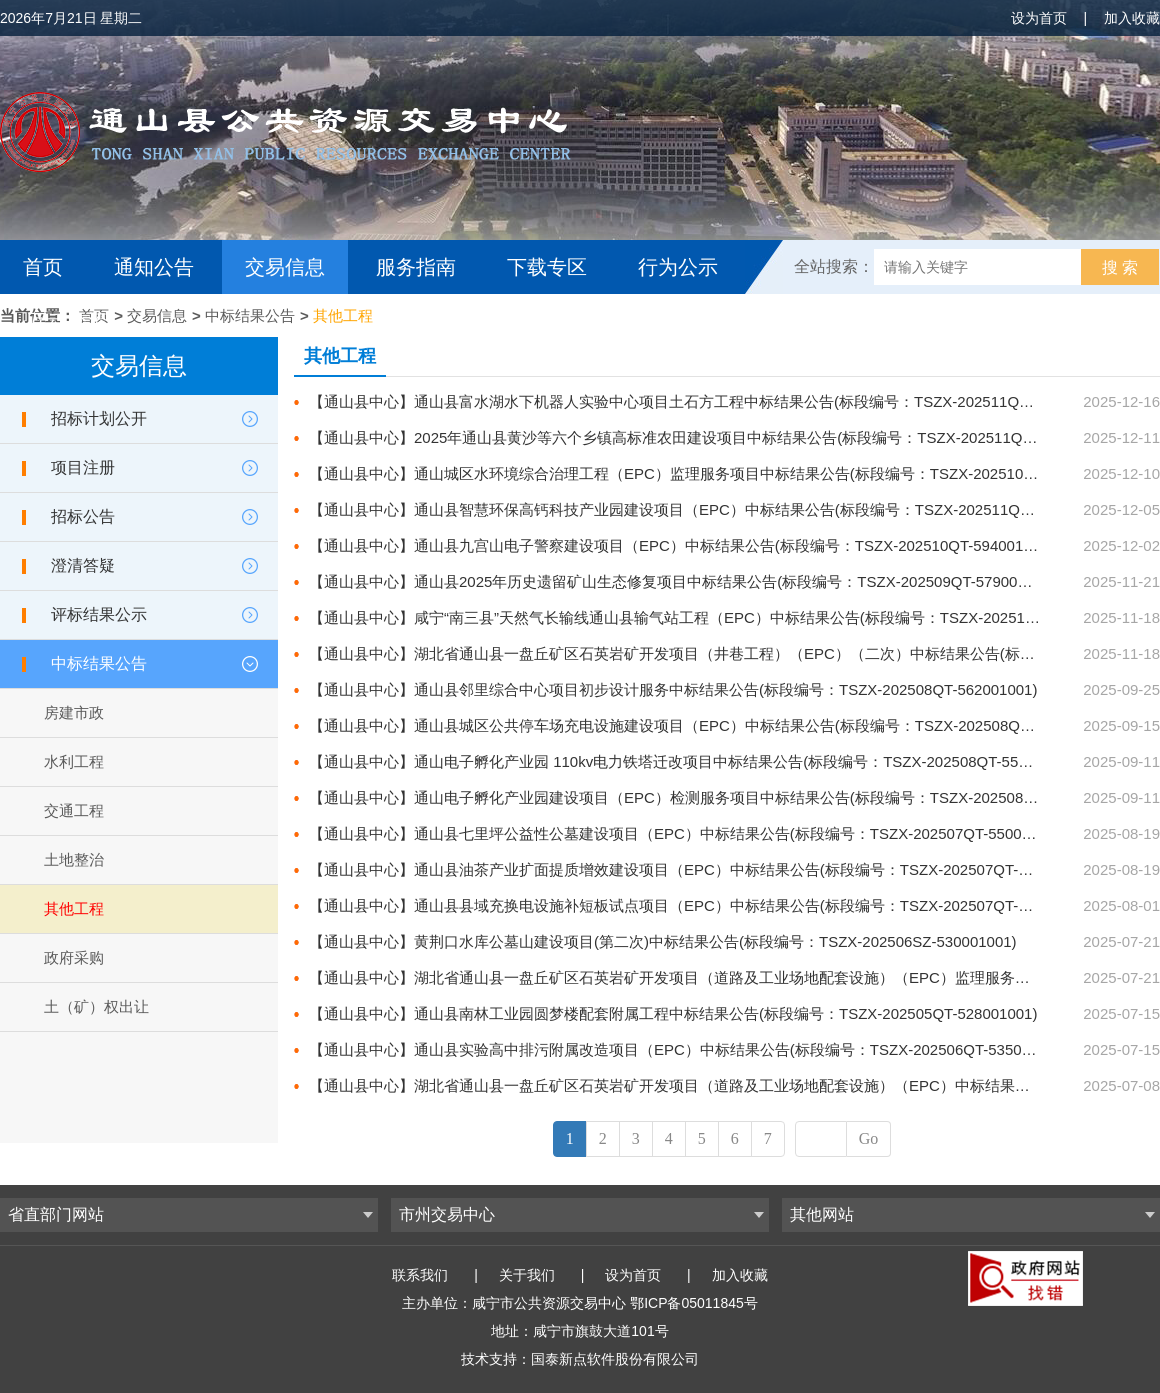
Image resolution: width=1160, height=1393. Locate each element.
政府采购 (74, 957)
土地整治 (74, 859)
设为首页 (1039, 18)
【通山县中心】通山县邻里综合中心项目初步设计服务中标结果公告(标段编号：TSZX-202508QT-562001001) (673, 689)
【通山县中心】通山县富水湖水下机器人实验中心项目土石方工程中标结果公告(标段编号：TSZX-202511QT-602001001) (710, 401)
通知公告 (154, 267)
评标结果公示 (99, 614)
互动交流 (68, 321)
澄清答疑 (83, 565)
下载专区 (547, 267)
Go (869, 1138)
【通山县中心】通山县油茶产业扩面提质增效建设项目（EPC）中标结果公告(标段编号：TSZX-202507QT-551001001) (703, 869)
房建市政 (74, 712)
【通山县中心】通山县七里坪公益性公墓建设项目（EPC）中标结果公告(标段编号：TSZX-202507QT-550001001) (688, 833)
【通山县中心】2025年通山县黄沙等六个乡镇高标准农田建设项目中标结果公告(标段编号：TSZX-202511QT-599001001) (712, 437)
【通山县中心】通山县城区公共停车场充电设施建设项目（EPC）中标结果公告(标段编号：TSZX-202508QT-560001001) (711, 725)
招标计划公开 (99, 418)
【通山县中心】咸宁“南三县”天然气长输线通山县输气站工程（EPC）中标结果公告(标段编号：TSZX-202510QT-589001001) (723, 617)
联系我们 (420, 1275)
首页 (43, 267)
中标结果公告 (250, 315)
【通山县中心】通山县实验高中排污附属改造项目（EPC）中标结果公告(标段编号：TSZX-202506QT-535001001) (688, 1049)
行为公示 (678, 267)
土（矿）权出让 (96, 1006)
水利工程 (74, 761)
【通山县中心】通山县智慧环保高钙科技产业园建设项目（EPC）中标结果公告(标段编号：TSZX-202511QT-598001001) (711, 509)
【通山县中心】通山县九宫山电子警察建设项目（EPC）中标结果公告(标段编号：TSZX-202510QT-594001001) (681, 545)
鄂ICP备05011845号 (694, 1303)
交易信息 (285, 267)
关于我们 (527, 1275)
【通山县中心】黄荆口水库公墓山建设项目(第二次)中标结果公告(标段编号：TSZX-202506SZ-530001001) (663, 941)
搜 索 (1120, 267)
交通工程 (74, 810)
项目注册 (83, 467)
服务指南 (416, 267)
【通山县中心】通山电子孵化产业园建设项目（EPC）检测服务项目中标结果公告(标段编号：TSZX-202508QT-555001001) (718, 797)
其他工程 (343, 315)
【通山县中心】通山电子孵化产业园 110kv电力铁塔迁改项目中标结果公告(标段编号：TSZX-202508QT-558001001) (695, 761)
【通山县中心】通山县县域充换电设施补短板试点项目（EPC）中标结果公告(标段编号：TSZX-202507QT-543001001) (703, 905)
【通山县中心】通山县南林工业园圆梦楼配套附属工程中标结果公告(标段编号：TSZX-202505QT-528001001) (673, 1013)
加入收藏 (1132, 18)
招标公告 (83, 516)
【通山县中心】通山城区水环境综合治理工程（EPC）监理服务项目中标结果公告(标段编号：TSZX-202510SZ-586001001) (718, 473)
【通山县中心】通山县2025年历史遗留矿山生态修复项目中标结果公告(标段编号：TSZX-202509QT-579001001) (682, 581)
